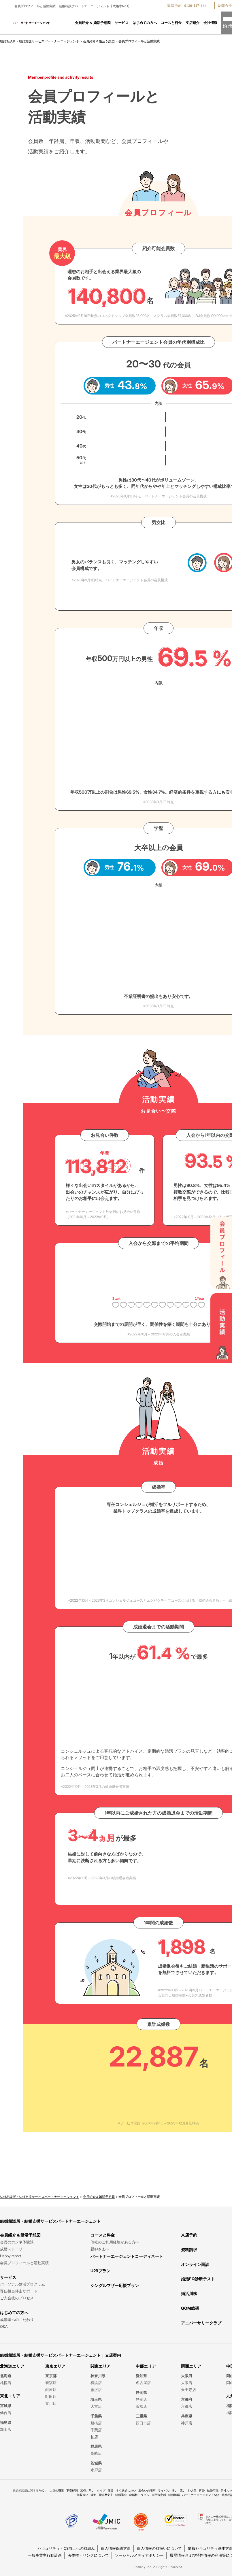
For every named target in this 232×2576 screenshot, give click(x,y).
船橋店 (96, 2423)
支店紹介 (192, 23)
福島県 (5, 2422)
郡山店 (5, 2429)
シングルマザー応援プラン (114, 2285)
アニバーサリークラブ (201, 2322)
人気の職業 (57, 2490)
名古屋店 (143, 2382)
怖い (175, 2490)
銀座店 (50, 2389)
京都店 (186, 2406)
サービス (122, 23)
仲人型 (192, 2490)
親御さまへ (99, 2249)
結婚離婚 (174, 2494)
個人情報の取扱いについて (159, 2548)
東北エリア (10, 2395)
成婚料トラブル (139, 2494)
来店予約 (189, 2234)
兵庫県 (186, 2416)
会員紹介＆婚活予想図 (99, 41)
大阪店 (186, 2382)
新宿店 (50, 2382)
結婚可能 (212, 2490)
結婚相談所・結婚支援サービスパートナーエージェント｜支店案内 (60, 2355)
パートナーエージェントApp (200, 2494)
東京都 (50, 2375)
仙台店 (5, 2412)
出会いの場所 (147, 2490)
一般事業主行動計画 (45, 2555)
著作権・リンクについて (88, 2555)
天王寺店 (188, 2389)
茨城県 (96, 2463)
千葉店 (96, 2430)
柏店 (94, 2437)
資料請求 (189, 2249)
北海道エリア (12, 2366)
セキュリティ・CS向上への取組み (66, 2548)
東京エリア (55, 2366)
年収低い (82, 2494)
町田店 (50, 2396)
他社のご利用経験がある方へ (114, 2242)
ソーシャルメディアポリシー (139, 2555)
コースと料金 (171, 23)
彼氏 (111, 2490)
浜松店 (141, 2406)
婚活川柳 (189, 2293)
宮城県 (5, 2405)
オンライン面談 (195, 2264)
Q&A (4, 2326)
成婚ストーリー (13, 2249)
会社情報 (210, 23)
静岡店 (141, 2399)
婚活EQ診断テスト (198, 2278)
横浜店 (96, 2382)
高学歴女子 (106, 2494)
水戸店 (96, 2470)
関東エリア (100, 2366)
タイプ (101, 2490)
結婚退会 (121, 2494)
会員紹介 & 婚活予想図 (93, 23)
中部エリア (146, 2366)
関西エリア (191, 2366)
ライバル (163, 2490)
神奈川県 (97, 2375)
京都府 (186, 2399)
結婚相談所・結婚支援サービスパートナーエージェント (39, 41)
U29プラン (100, 2270)
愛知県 (141, 2375)
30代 (83, 2490)
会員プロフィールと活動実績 (24, 2262)
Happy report (10, 2256)
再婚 (202, 2490)
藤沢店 (96, 2389)
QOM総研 (190, 2308)
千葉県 (96, 2416)
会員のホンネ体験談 (17, 2242)
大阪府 (186, 2375)
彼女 (93, 2494)
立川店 (50, 2403)
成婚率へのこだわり (17, 2319)
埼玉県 (96, 2399)
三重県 (141, 2416)
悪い (183, 2490)
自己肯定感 (159, 2494)
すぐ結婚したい (126, 2490)
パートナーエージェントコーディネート (126, 2256)
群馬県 (96, 2446)
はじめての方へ (145, 23)
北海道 (5, 2375)
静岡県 (141, 2392)
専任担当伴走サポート (18, 2291)
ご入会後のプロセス (17, 2298)
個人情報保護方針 (116, 2548)
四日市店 (143, 2423)
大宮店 (96, 2406)
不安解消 (72, 2490)
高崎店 (96, 2453)
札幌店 (5, 2382)
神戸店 (186, 2423)
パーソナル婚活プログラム (22, 2284)
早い (92, 2490)
